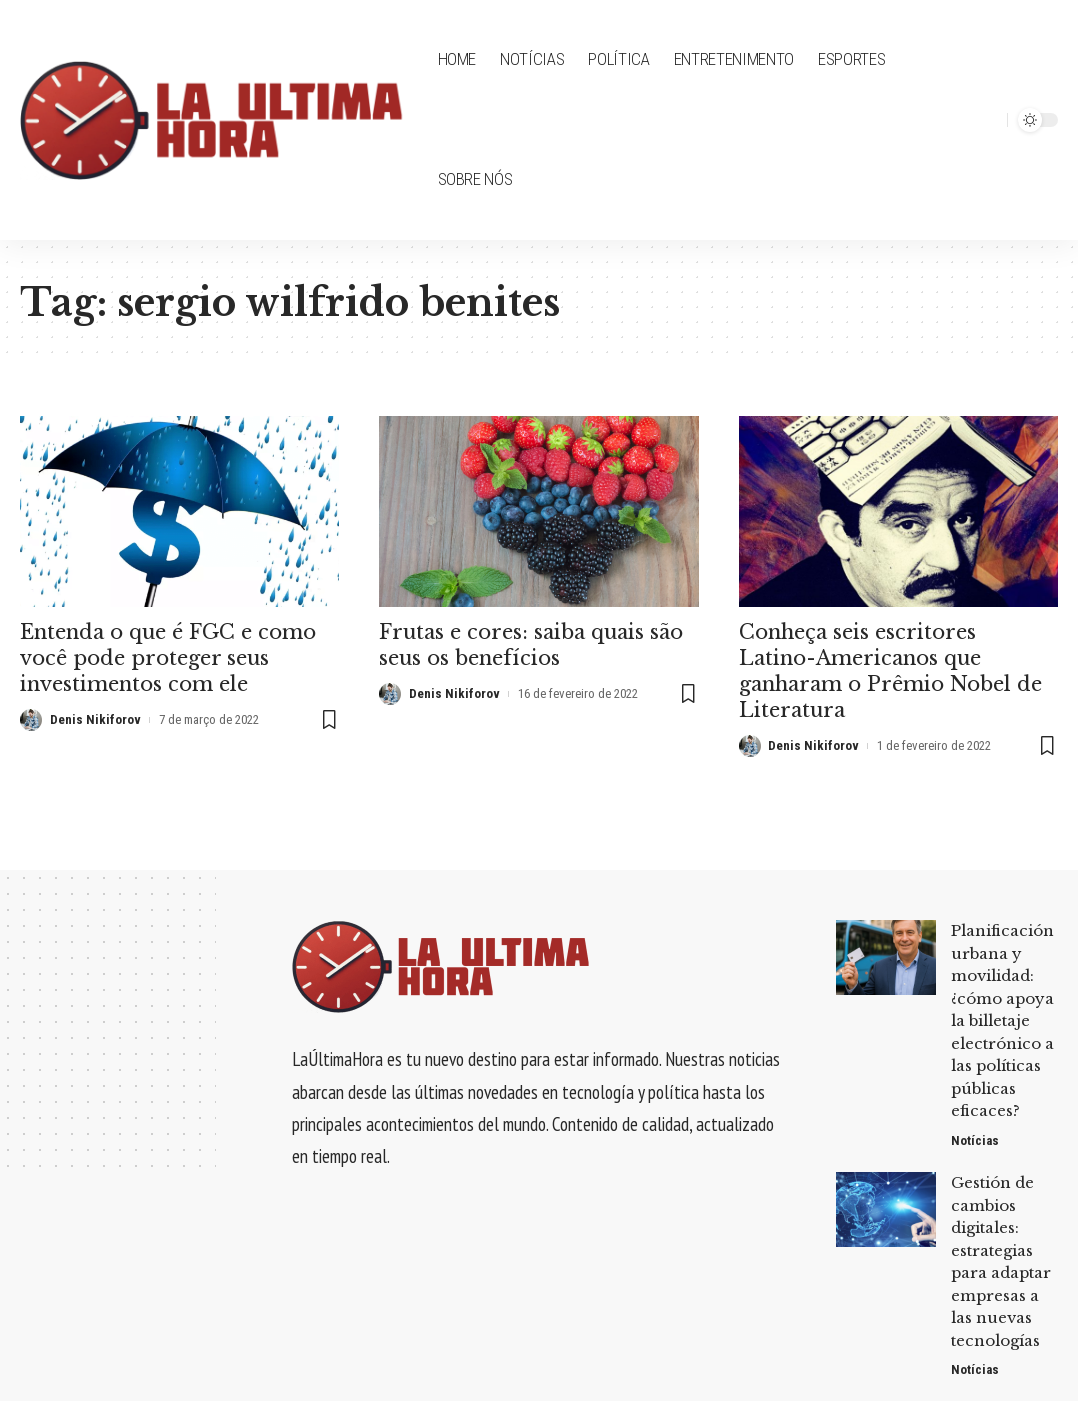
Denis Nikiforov (95, 719)
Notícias (975, 1140)
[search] (987, 120)
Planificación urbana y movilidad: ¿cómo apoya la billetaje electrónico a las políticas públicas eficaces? (1002, 1020)
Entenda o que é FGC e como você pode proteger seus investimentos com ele (168, 658)
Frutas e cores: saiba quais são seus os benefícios (531, 645)
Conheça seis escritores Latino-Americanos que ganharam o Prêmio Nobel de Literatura (890, 671)
